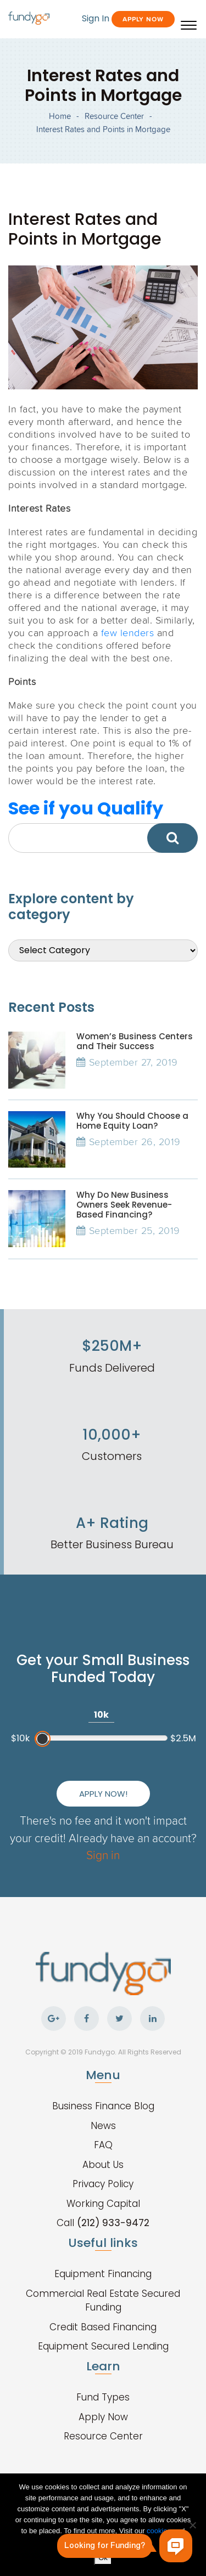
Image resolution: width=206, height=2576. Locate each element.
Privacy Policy (103, 2183)
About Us (103, 2164)
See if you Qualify (85, 808)
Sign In (95, 18)
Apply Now (143, 19)
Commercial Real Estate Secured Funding (103, 2300)
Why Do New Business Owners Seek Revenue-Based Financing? (124, 1204)
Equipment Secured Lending (103, 2346)
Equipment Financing (103, 2273)
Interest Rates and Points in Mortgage (103, 129)
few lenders (127, 632)
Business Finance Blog (103, 2106)
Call (103, 2222)
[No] (192, 2525)
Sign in (103, 1854)
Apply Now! (103, 1793)
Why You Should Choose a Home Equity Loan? (132, 1120)
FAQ (103, 2145)
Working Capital (103, 2203)
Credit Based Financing (103, 2327)
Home (60, 116)
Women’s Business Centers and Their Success (134, 1041)
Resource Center (114, 116)
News (103, 2125)
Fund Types (103, 2397)
